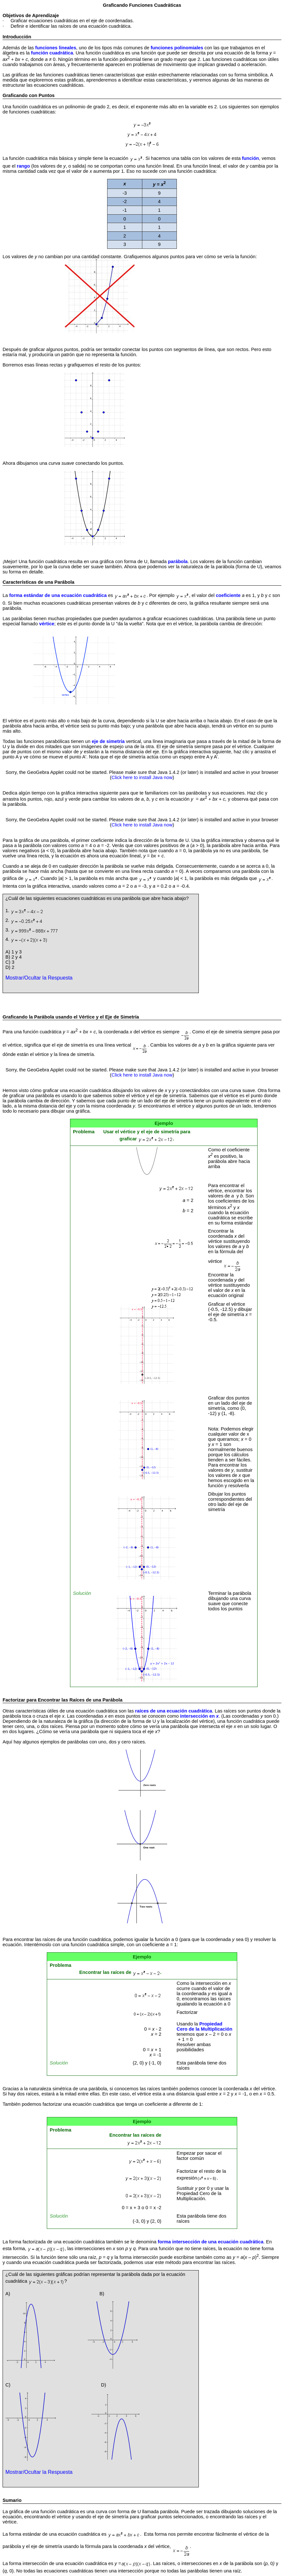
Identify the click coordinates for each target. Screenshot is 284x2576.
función (250, 158)
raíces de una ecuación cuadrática (173, 1710)
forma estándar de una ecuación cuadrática (58, 595)
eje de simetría (108, 741)
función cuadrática (52, 52)
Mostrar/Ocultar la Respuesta (39, 978)
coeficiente (228, 595)
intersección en (199, 1716)
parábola (178, 561)
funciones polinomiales (178, 47)
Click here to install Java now (142, 777)
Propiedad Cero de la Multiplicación (204, 2026)
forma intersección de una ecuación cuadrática (210, 2241)
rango (23, 166)
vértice (46, 623)
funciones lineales (55, 47)
